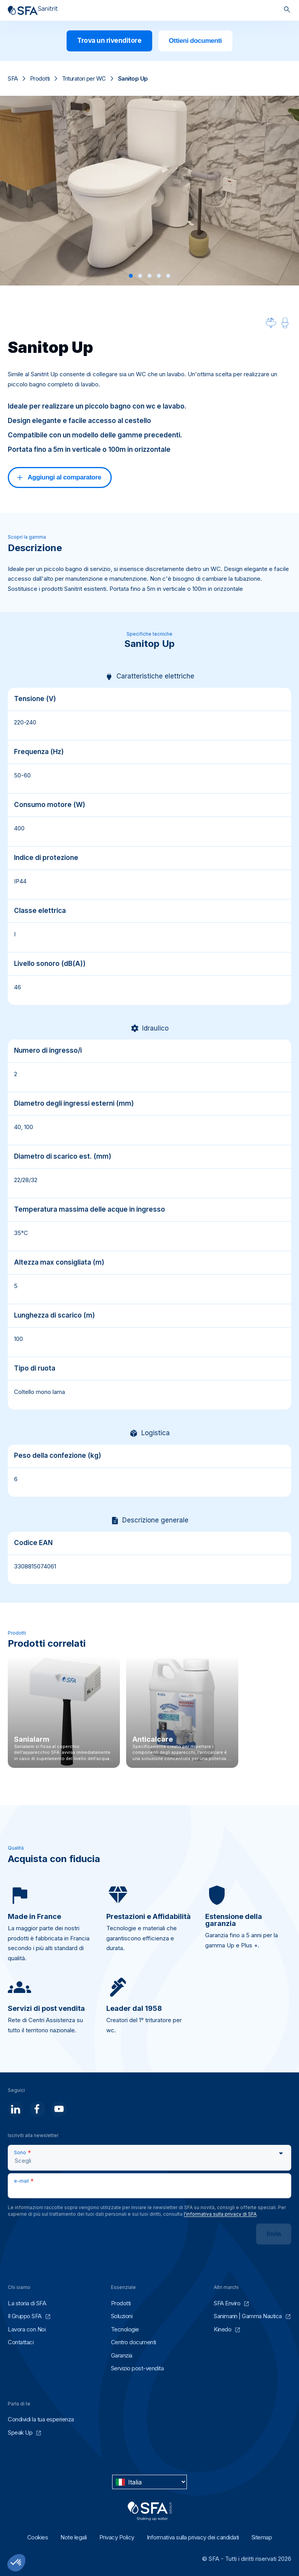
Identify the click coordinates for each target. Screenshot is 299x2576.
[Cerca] (287, 10)
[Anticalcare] (182, 1712)
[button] (131, 276)
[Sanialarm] (64, 1712)
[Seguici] (15, 2109)
